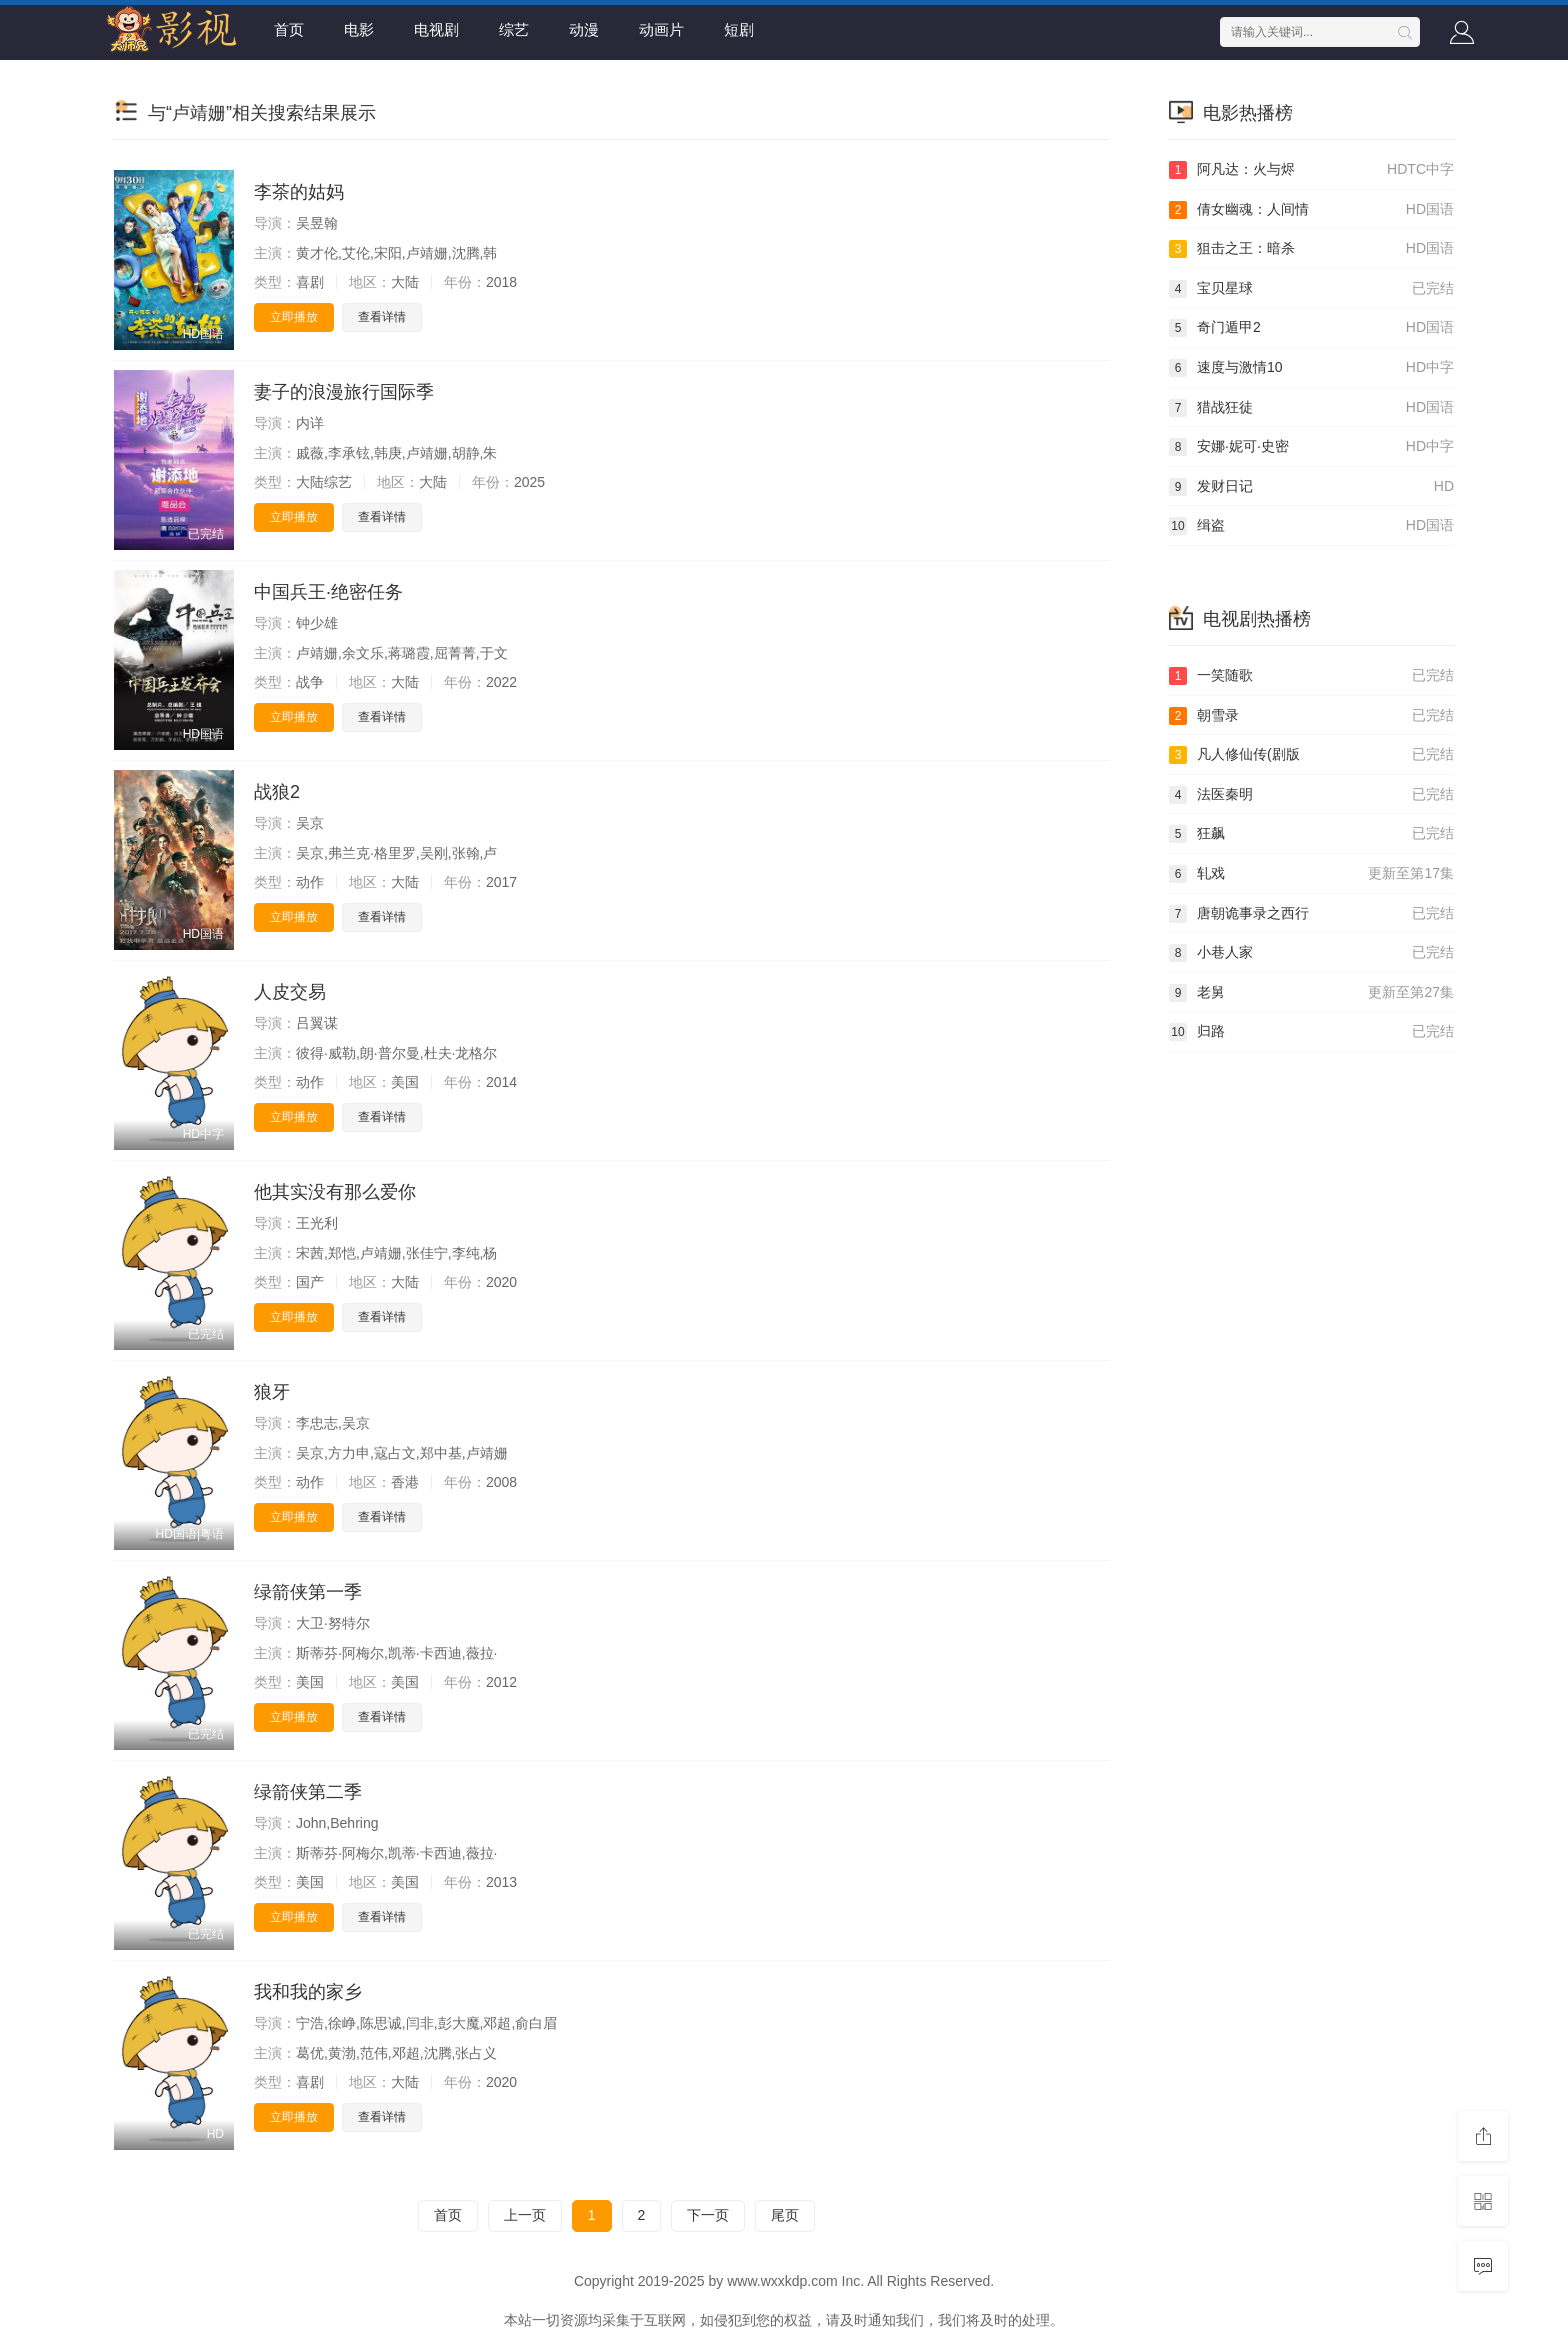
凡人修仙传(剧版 (1311, 755)
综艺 (514, 29)
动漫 (584, 29)
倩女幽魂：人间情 (1311, 210)
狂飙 (1311, 834)
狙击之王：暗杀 (1311, 249)
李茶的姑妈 (299, 192)
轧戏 (1311, 874)
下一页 (708, 2215)
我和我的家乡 (308, 1992)
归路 (1311, 1032)
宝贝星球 (1311, 289)
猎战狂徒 (1311, 408)
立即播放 (294, 317)
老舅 (1311, 993)
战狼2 (277, 792)
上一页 (525, 2215)
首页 (289, 29)
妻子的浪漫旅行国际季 (344, 392)
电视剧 (436, 29)
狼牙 (272, 1392)
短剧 (739, 29)
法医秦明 (1311, 795)
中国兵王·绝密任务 (328, 592)
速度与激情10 (1311, 368)
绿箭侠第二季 (308, 1792)
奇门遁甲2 (1311, 328)
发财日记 (1311, 487)
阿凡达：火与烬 (1311, 170)
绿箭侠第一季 (308, 1592)
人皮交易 (290, 992)
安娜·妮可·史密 (1311, 447)
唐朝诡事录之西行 (1311, 914)
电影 (359, 29)
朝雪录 (1311, 716)
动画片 (661, 29)
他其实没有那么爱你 (335, 1192)
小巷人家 (1311, 953)
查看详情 (382, 317)
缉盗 (1311, 526)
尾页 (785, 2215)
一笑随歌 (1311, 676)
